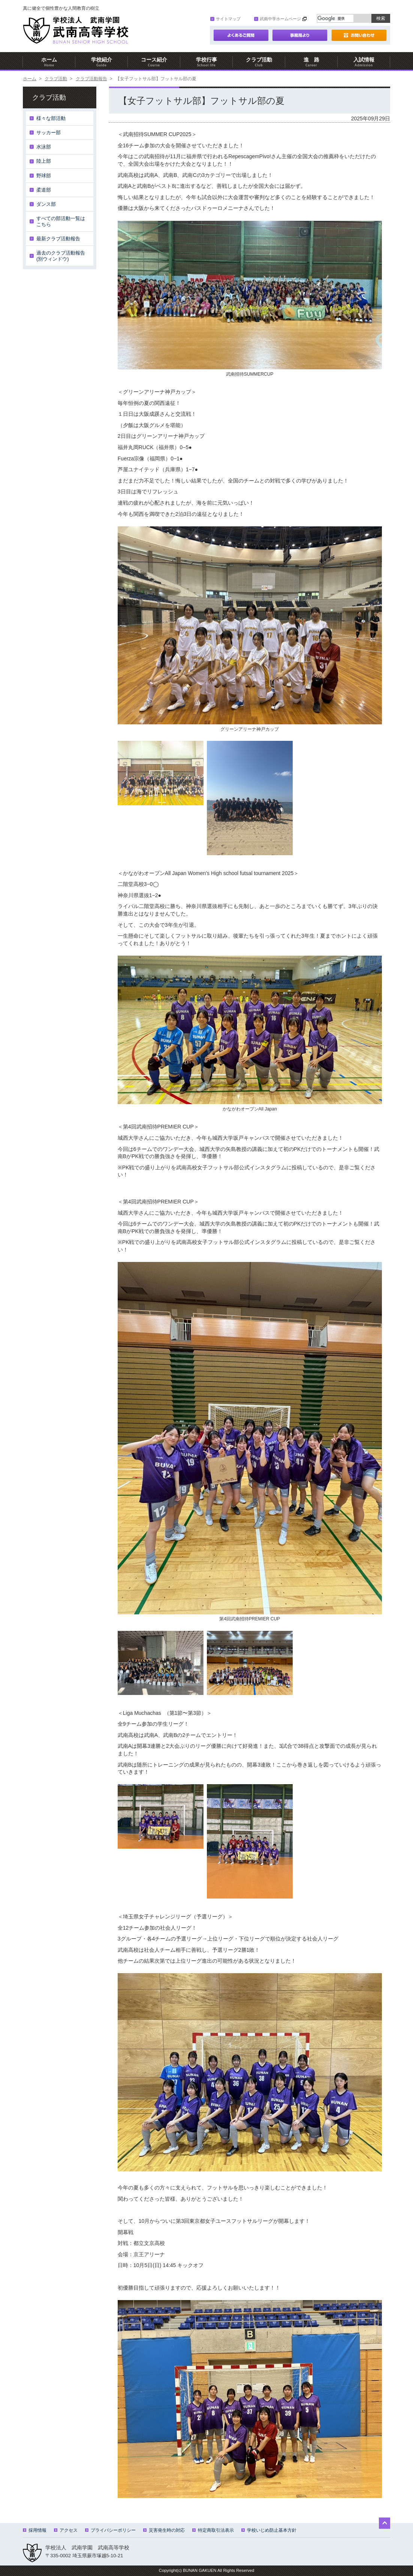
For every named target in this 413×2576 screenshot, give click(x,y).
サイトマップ (225, 18)
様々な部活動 (51, 118)
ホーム (49, 62)
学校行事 (206, 62)
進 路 (311, 62)
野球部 (43, 175)
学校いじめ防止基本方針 (268, 2530)
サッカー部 (48, 132)
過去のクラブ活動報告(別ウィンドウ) (60, 256)
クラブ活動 (259, 62)
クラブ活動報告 (91, 78)
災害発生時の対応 (164, 2530)
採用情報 (34, 2530)
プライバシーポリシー (110, 2530)
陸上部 (43, 161)
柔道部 (43, 190)
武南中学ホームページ (277, 18)
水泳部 (43, 147)
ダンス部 (46, 204)
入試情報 (364, 62)
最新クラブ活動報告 (58, 238)
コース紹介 (154, 62)
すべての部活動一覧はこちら (60, 221)
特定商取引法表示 (213, 2530)
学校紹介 (101, 62)
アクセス (66, 2530)
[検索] (335, 18)
